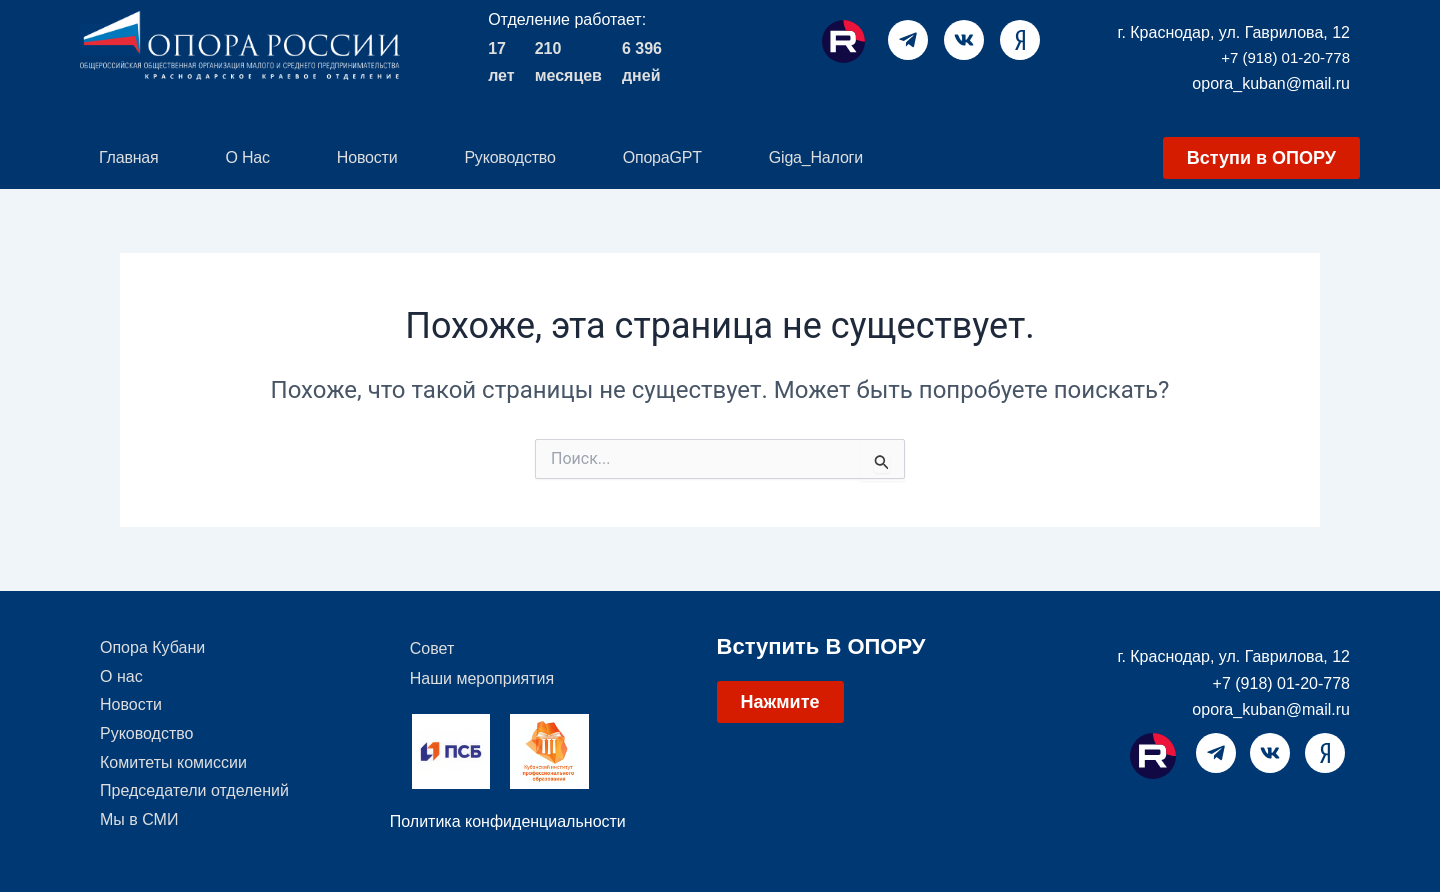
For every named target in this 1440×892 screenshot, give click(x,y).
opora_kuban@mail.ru (1271, 83)
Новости (367, 157)
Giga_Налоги (816, 157)
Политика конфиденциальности (508, 821)
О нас (248, 157)
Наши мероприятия (482, 678)
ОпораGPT (662, 157)
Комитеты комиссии (173, 768)
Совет (432, 648)
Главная (129, 157)
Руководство (509, 157)
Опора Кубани (152, 648)
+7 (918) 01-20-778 (1285, 57)
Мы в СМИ (139, 828)
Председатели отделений (194, 798)
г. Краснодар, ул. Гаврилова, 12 (1234, 32)
